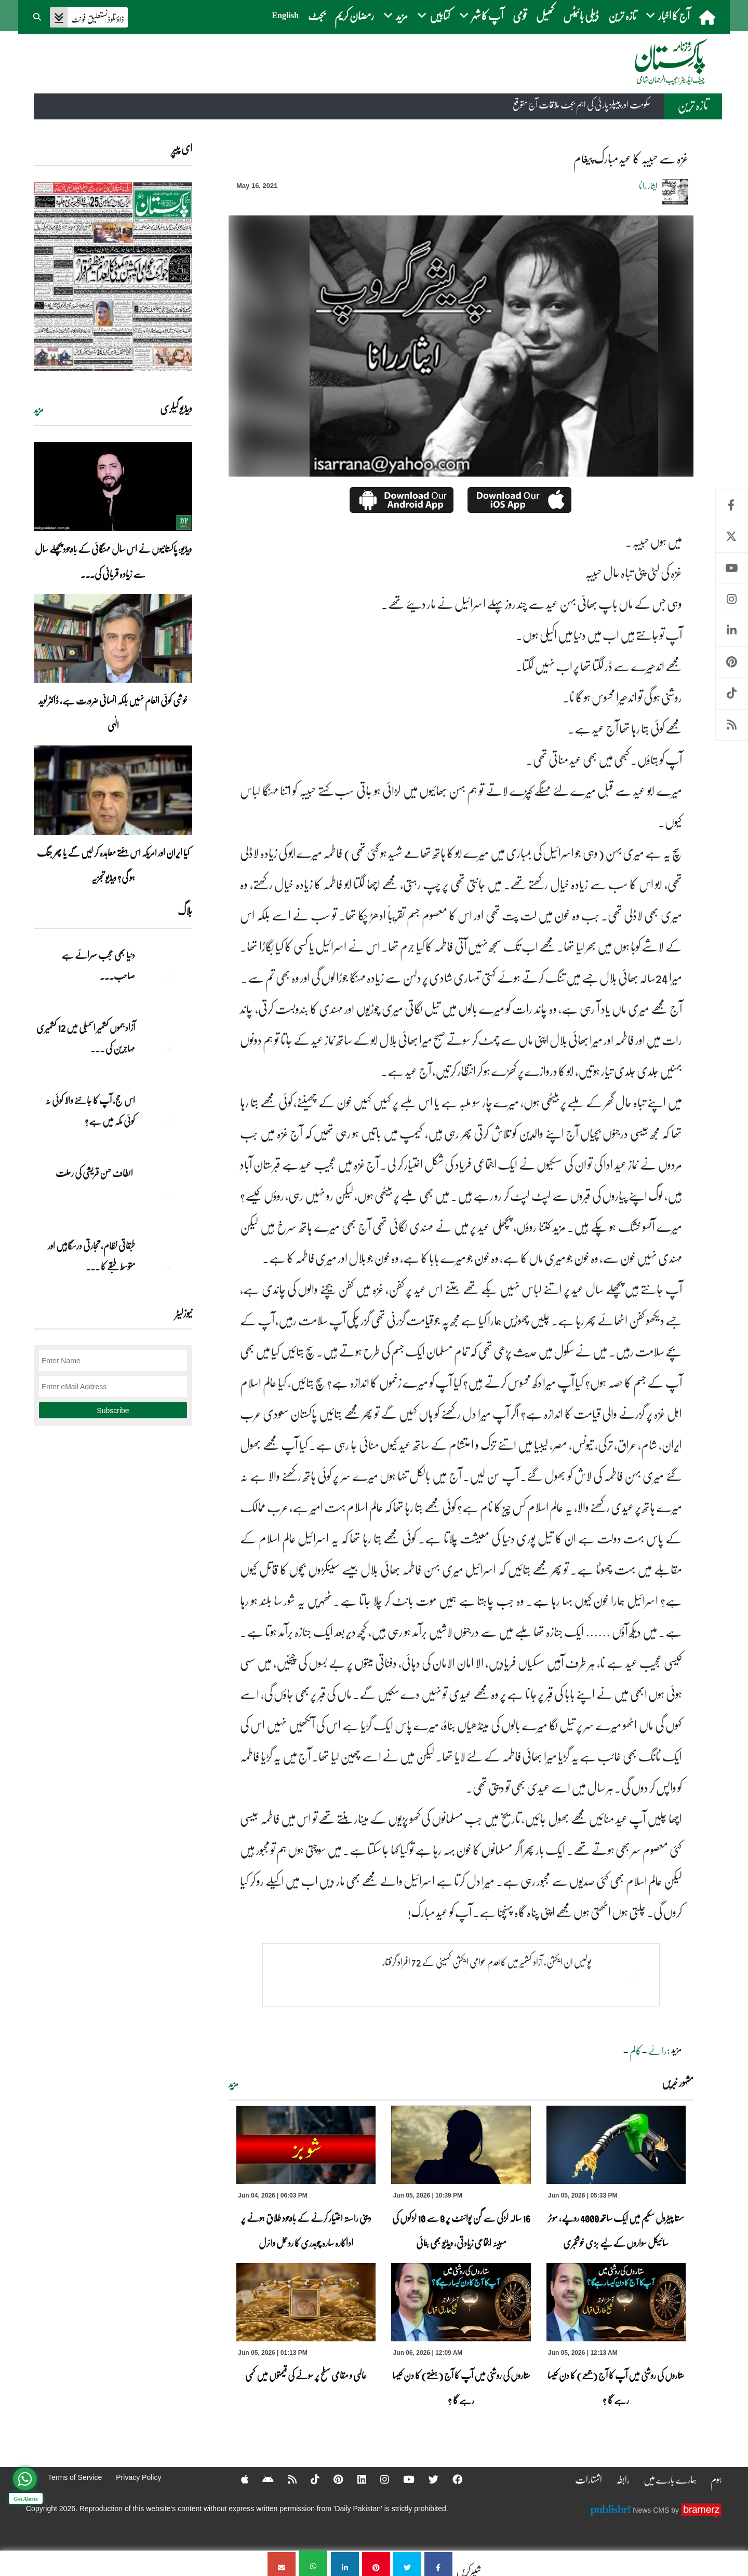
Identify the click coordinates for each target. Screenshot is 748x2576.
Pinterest (731, 662)
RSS (731, 725)
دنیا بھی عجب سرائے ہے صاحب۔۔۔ (98, 965)
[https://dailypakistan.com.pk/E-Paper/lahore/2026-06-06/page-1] (113, 276)
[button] (38, 15)
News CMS (652, 2510)
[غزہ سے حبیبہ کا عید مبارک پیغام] (438, 2563)
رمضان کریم (354, 15)
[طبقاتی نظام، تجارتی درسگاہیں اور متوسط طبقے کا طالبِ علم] (166, 1263)
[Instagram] (378, 2479)
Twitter (731, 536)
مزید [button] (395, 15)
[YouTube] (403, 2479)
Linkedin (731, 630)
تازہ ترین (622, 15)
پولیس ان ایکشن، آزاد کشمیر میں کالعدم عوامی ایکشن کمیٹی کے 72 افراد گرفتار (481, 1962)
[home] (708, 17)
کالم (636, 2050)
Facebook (731, 505)
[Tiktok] (308, 2479)
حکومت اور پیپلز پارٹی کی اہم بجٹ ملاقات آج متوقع (582, 104)
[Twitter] (428, 2479)
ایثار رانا (648, 185)
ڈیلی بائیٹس (581, 15)
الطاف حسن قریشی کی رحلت (95, 1172)
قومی (520, 15)
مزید (233, 2084)
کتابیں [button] (433, 15)
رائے (657, 2050)
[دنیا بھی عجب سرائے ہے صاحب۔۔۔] (166, 972)
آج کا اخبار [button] (668, 15)
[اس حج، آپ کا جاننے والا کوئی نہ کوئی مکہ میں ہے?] (166, 1118)
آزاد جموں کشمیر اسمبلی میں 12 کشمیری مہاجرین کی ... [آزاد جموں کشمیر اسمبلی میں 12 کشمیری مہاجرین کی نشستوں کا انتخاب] (85, 1038)
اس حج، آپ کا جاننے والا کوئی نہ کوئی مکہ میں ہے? (90, 1110)
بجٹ (316, 15)
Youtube (731, 568)
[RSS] (284, 2479)
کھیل (545, 15)
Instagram (731, 599)
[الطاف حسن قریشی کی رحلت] (166, 1190)
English (285, 15)
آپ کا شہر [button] (481, 15)
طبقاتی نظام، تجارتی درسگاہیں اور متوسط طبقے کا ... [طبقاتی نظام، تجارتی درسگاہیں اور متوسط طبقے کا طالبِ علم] (91, 1256)
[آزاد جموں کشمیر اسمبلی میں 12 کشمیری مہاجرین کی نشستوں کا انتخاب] (166, 1045)
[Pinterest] (331, 2479)
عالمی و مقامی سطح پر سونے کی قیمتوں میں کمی (306, 2375)
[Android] (260, 2479)
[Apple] (236, 2479)
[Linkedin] (355, 2479)
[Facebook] (453, 2479)
